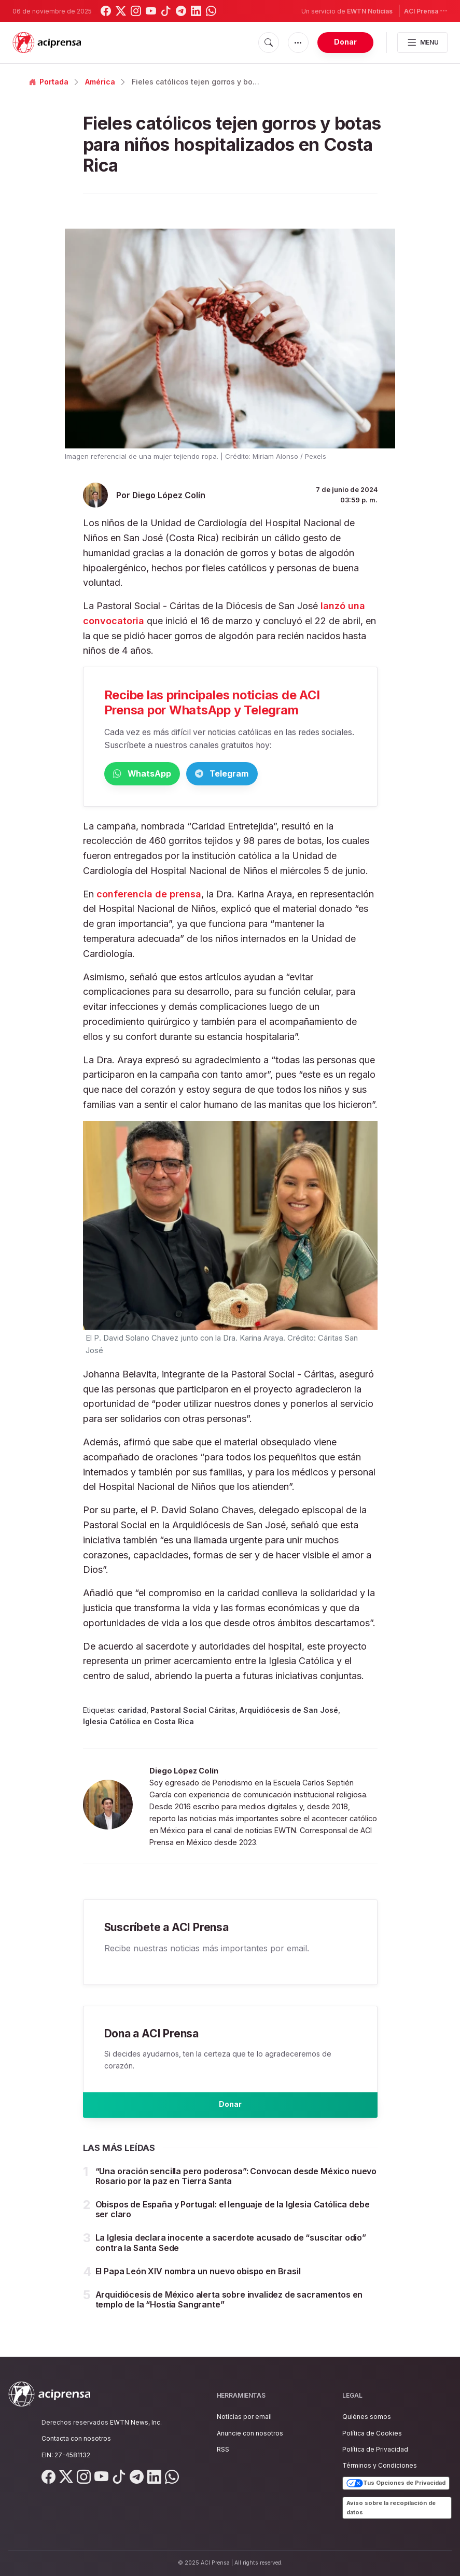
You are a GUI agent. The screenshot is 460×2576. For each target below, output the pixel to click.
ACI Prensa (426, 11)
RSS (223, 2449)
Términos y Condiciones (379, 2466)
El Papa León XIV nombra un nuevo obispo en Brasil (198, 2281)
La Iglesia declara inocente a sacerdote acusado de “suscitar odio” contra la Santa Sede (230, 2253)
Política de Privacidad (375, 2449)
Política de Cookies (372, 2433)
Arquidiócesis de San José (289, 1712)
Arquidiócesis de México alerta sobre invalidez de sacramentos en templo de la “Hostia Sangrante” (229, 2309)
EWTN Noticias (370, 11)
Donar (345, 41)
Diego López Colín (168, 495)
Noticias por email (244, 2417)
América (100, 81)
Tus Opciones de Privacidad (395, 2483)
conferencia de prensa (148, 896)
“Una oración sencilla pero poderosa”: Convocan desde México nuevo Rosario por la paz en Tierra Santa (236, 2186)
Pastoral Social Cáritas (192, 1712)
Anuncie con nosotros (250, 2433)
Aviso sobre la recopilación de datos (391, 2507)
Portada (48, 81)
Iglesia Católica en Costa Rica (138, 1723)
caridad (132, 1712)
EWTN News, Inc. (136, 2423)
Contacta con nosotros (76, 2439)
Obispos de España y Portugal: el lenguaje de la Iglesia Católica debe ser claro (232, 2219)
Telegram (270, 774)
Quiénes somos (366, 2417)
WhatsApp (158, 774)
